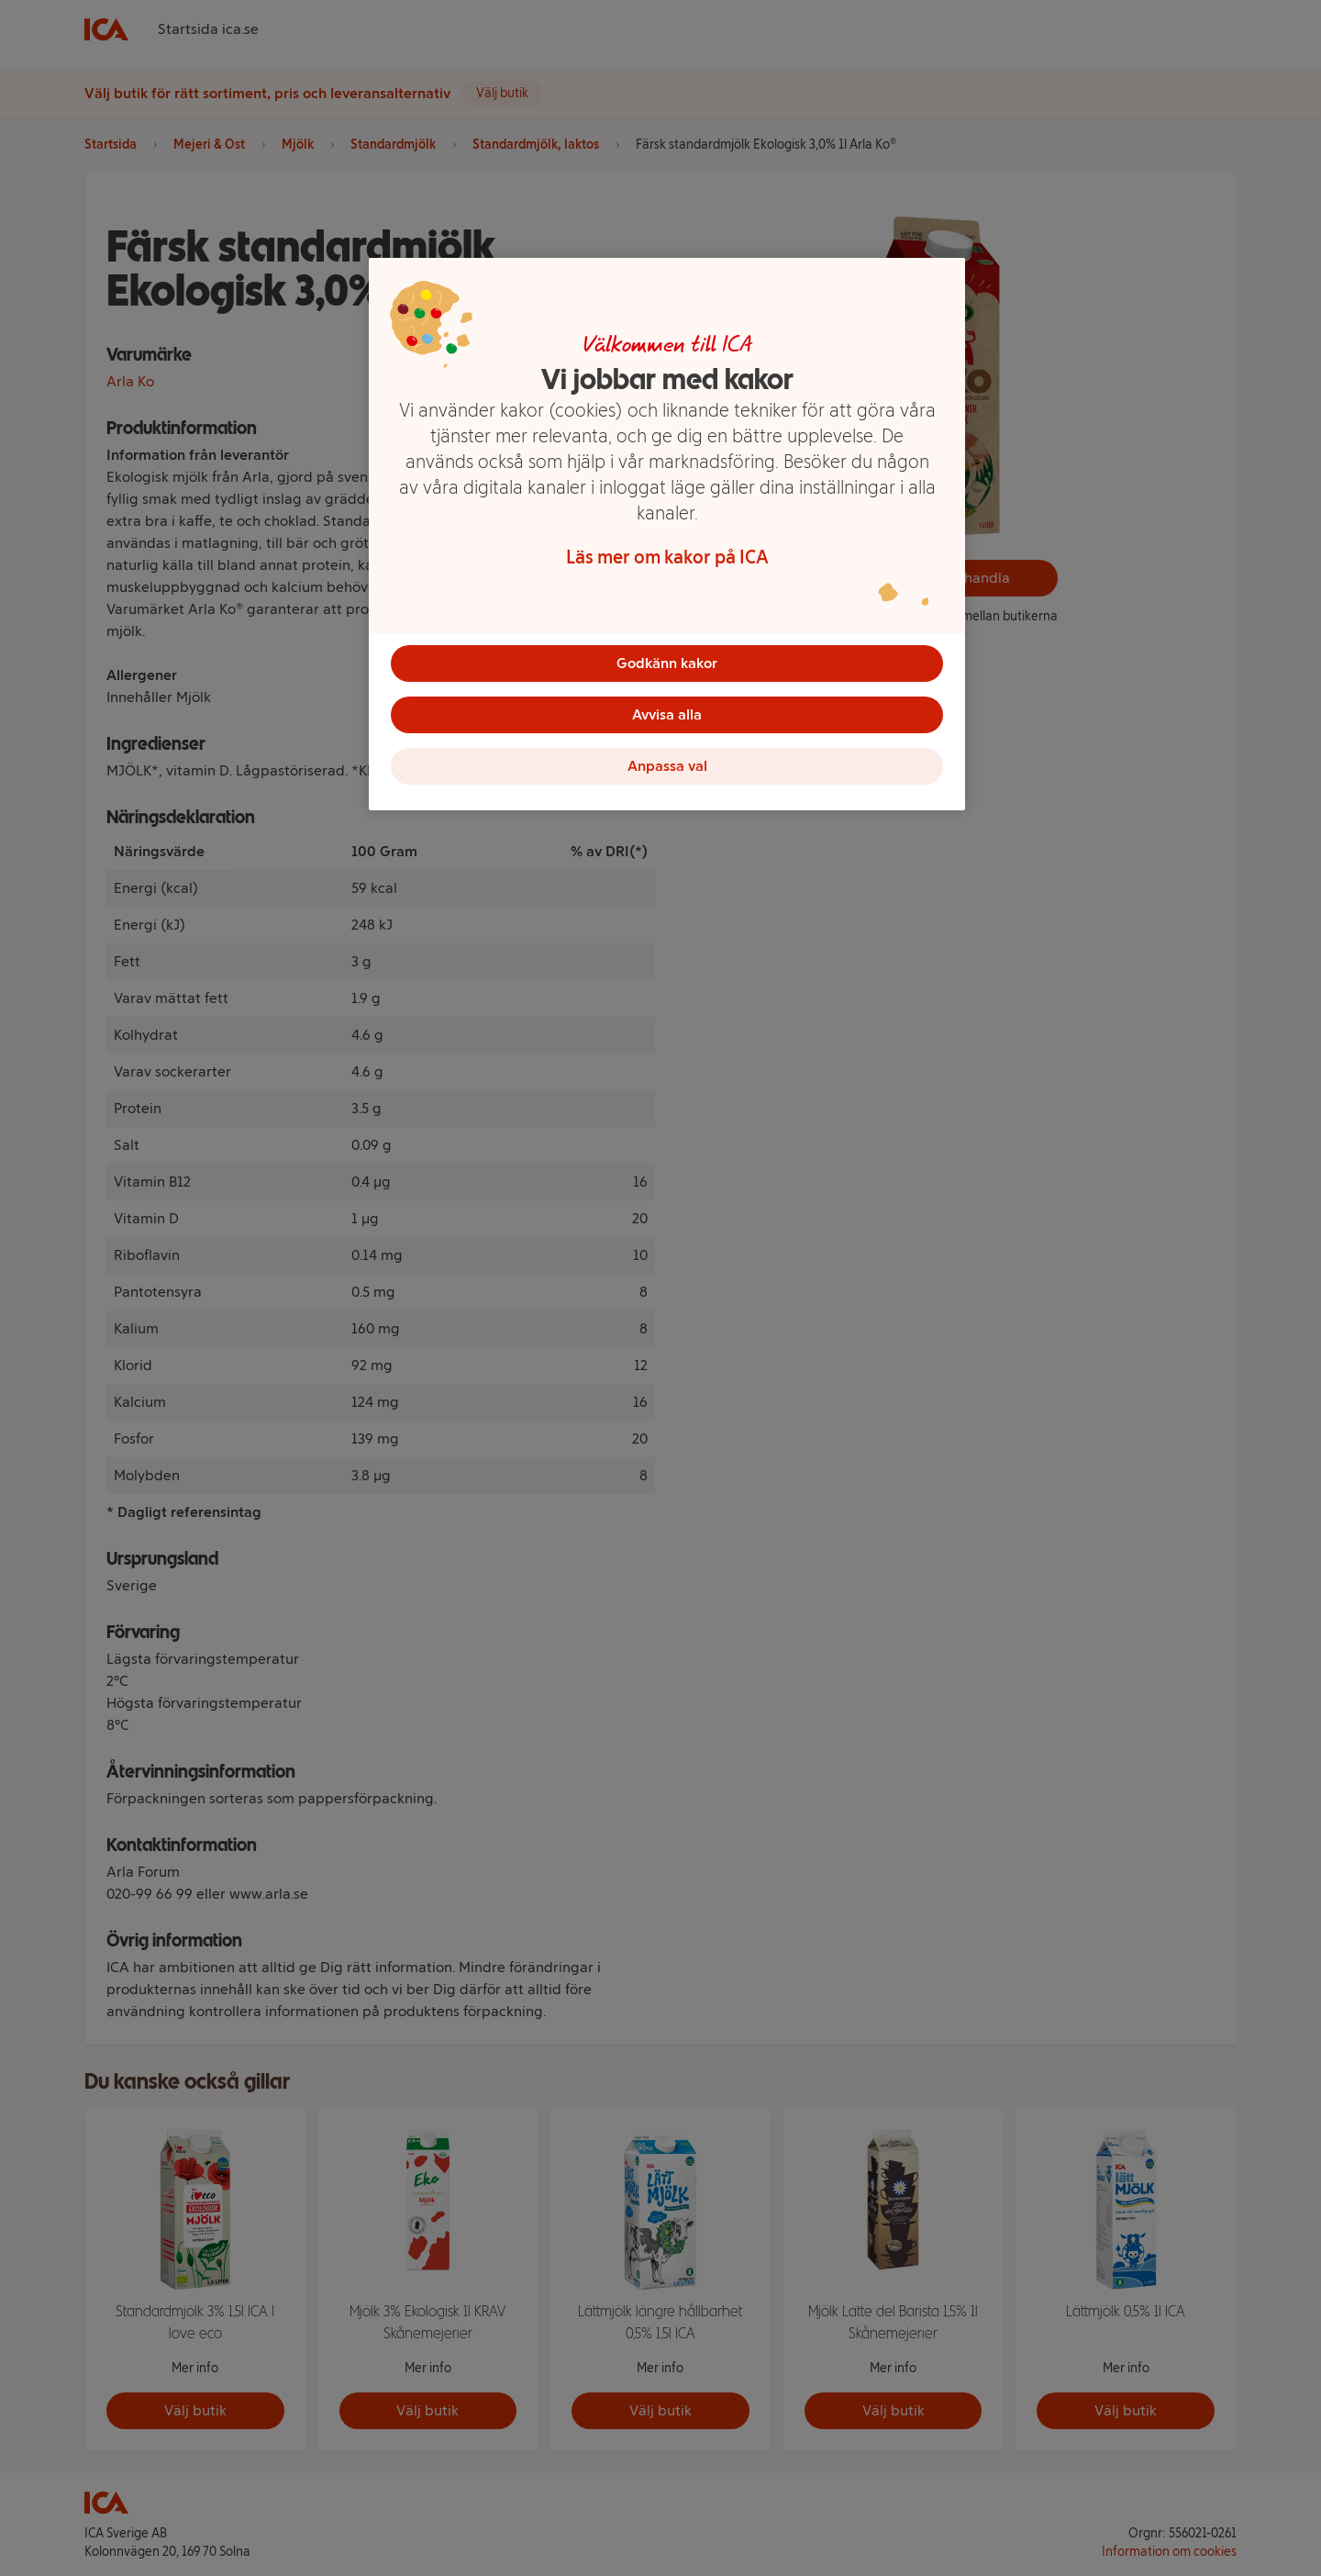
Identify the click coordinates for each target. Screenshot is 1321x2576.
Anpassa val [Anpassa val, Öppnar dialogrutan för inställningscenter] (667, 766)
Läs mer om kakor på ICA (667, 557)
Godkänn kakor (666, 663)
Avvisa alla (667, 714)
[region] (667, 534)
